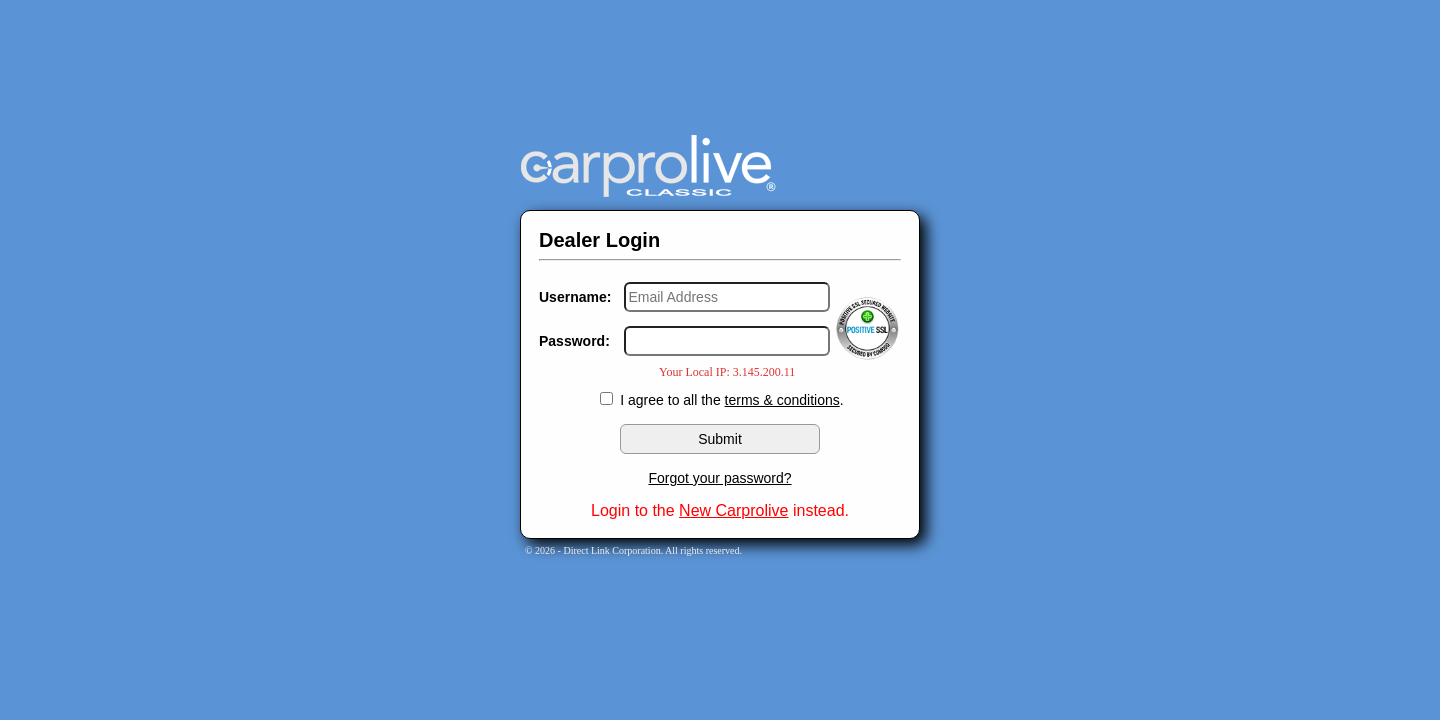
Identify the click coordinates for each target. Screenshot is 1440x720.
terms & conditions (782, 400)
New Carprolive (733, 510)
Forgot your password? (719, 478)
